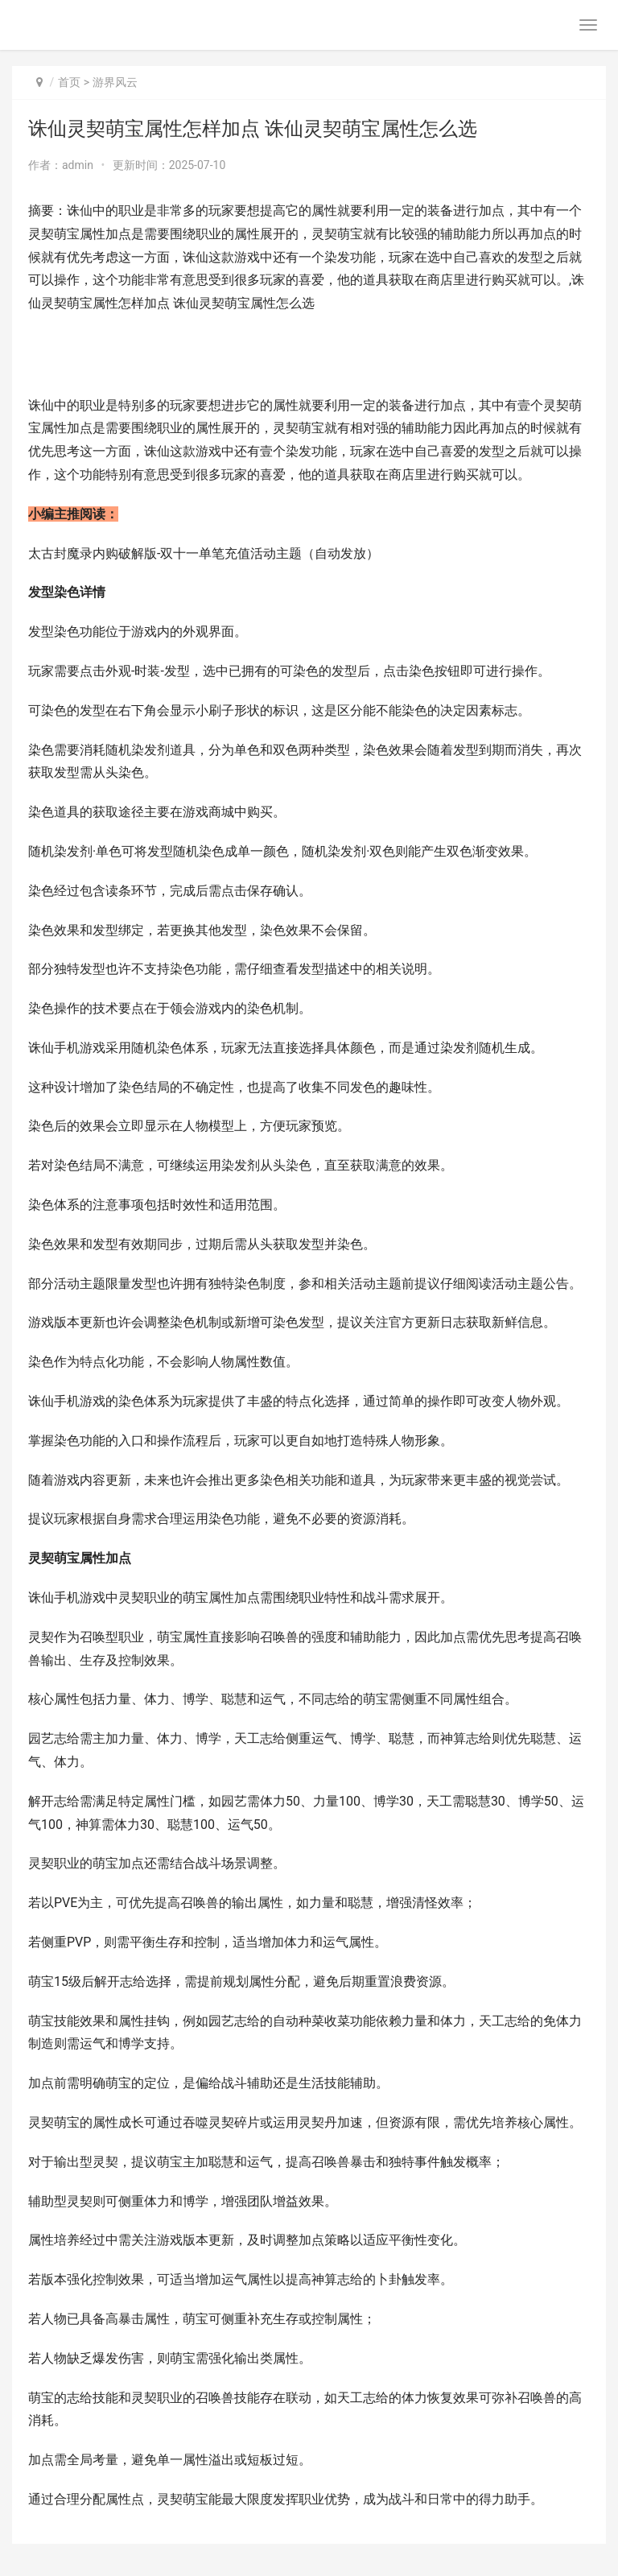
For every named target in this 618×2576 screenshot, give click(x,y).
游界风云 (115, 82)
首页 (69, 82)
